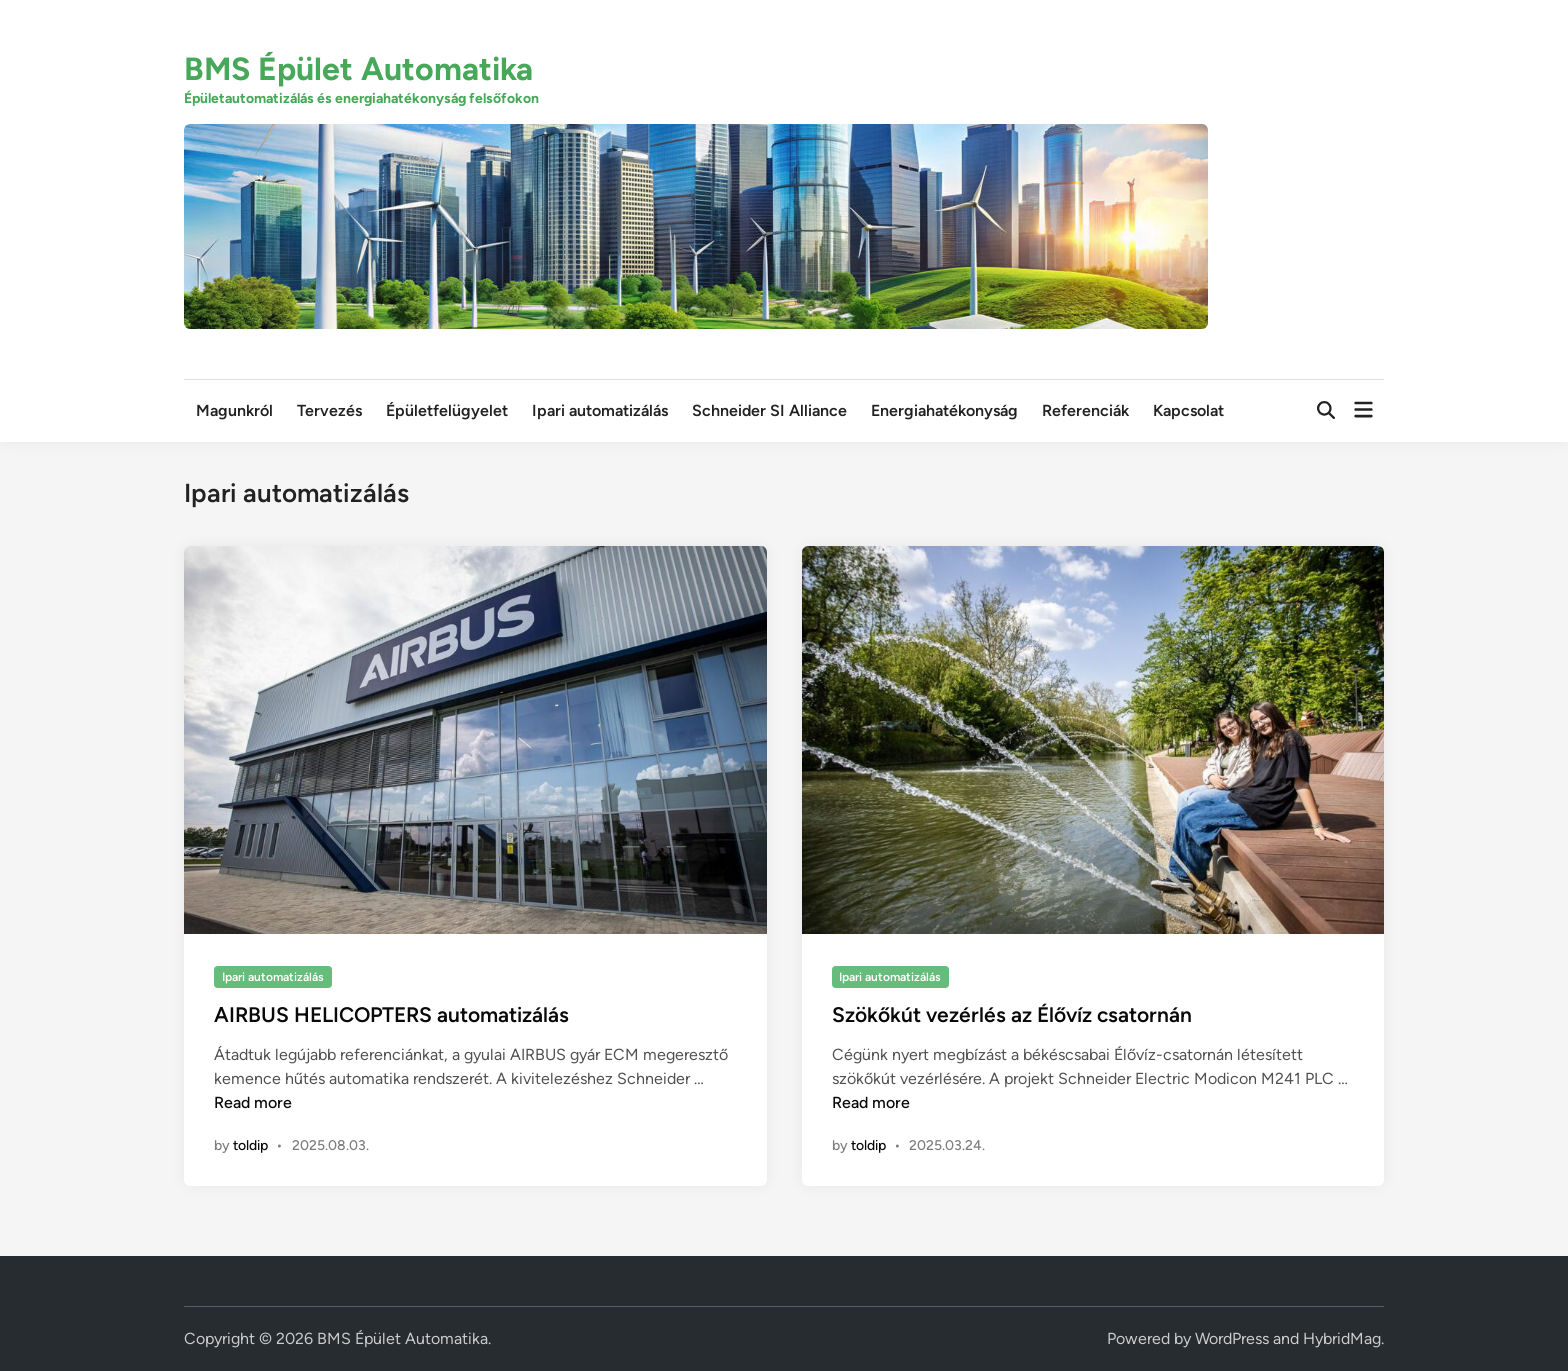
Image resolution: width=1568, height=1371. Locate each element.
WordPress (1232, 1338)
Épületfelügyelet (447, 410)
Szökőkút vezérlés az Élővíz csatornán (1012, 1014)
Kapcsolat (1188, 410)
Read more (253, 1102)
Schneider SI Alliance (769, 410)
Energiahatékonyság (944, 410)
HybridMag (1342, 1338)
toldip (250, 1145)
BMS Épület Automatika (358, 69)
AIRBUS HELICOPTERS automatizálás (391, 1014)
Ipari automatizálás (600, 410)
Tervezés (329, 410)
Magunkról (234, 410)
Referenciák (1085, 410)
